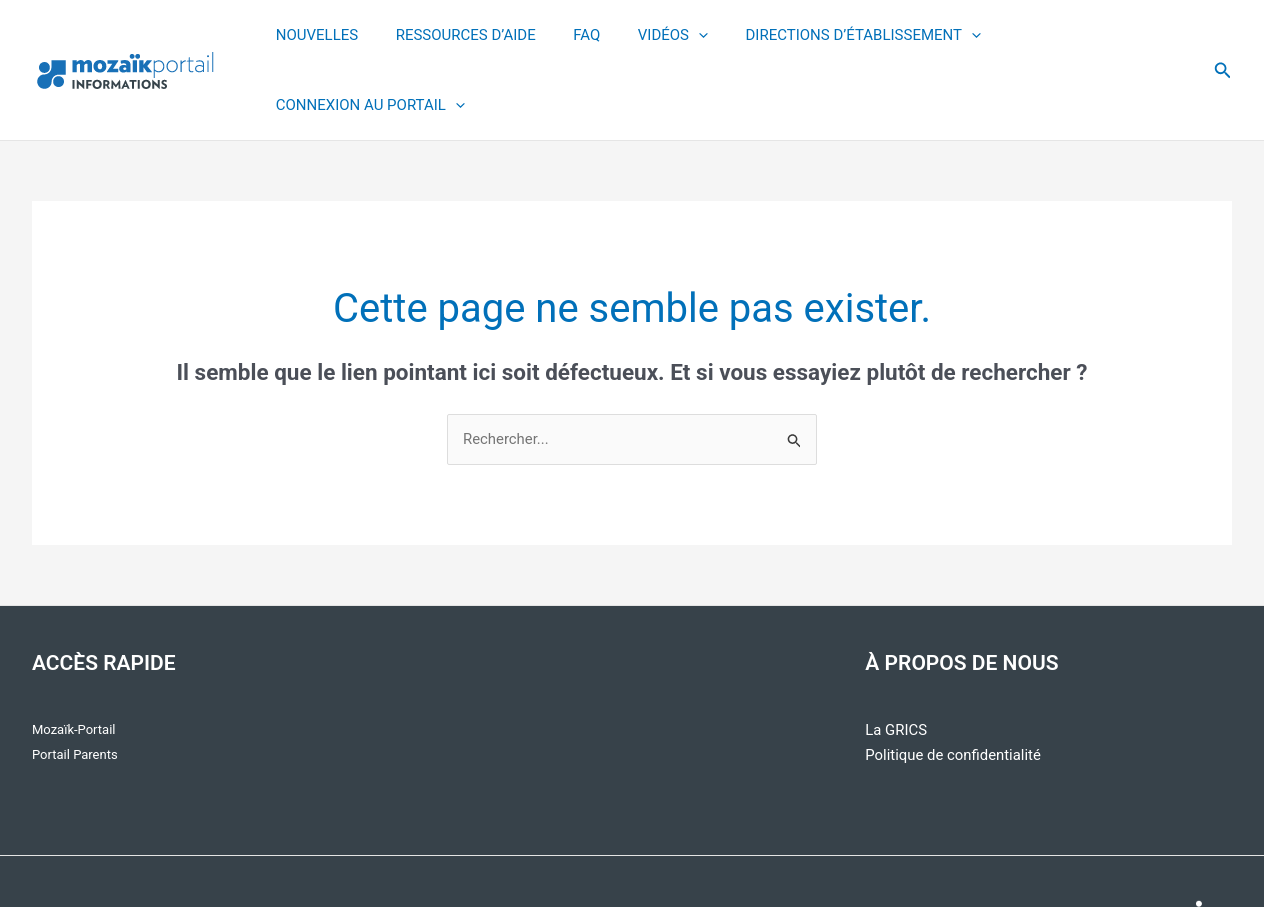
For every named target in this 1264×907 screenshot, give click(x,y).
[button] (1223, 35)
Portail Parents (75, 685)
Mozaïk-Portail (73, 660)
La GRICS (896, 661)
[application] (684, 36)
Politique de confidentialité (953, 686)
